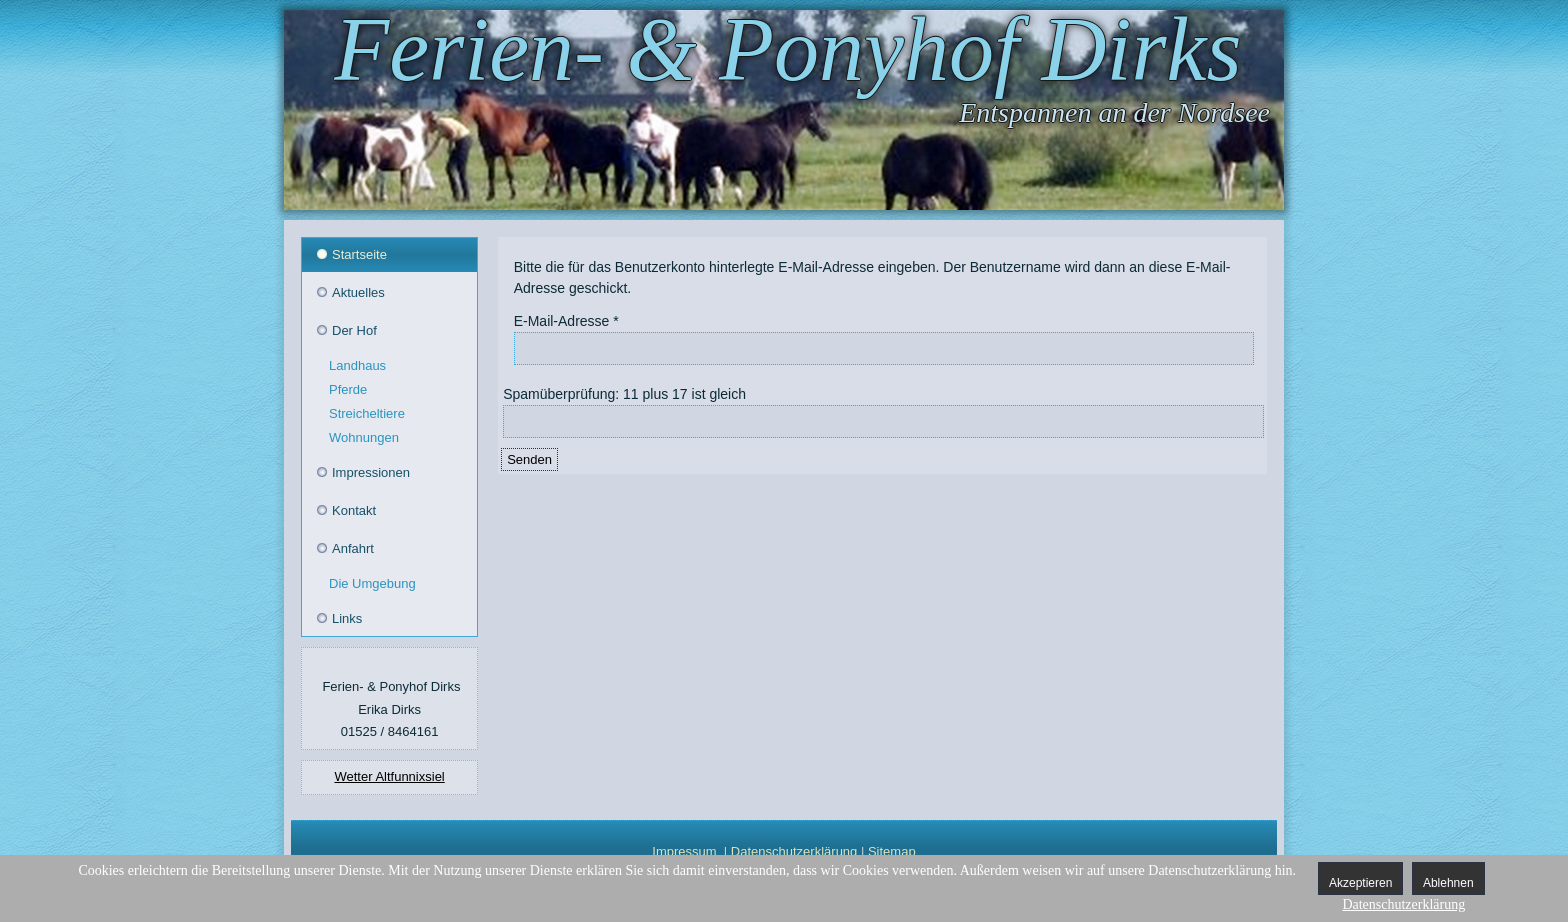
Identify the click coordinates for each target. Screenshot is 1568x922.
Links (347, 618)
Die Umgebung (372, 583)
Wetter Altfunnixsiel (389, 776)
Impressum (684, 851)
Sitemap (892, 851)
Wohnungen (364, 437)
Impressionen (371, 472)
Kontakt (354, 510)
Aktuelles (358, 292)
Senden (529, 459)
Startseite (359, 254)
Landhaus (357, 365)
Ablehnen (1448, 883)
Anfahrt (353, 548)
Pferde (348, 389)
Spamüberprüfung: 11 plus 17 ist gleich (624, 394)
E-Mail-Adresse (566, 321)
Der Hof (354, 330)
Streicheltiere (367, 413)
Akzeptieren (1360, 883)
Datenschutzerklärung (794, 851)
